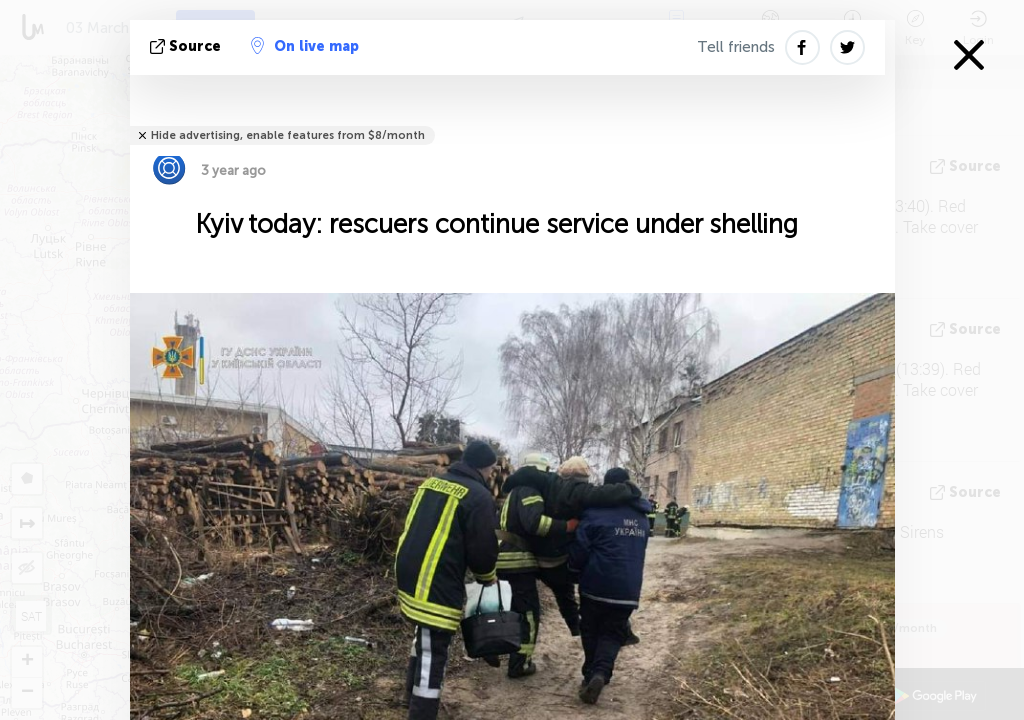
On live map (305, 46)
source (187, 46)
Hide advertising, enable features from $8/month (288, 135)
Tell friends (736, 47)
